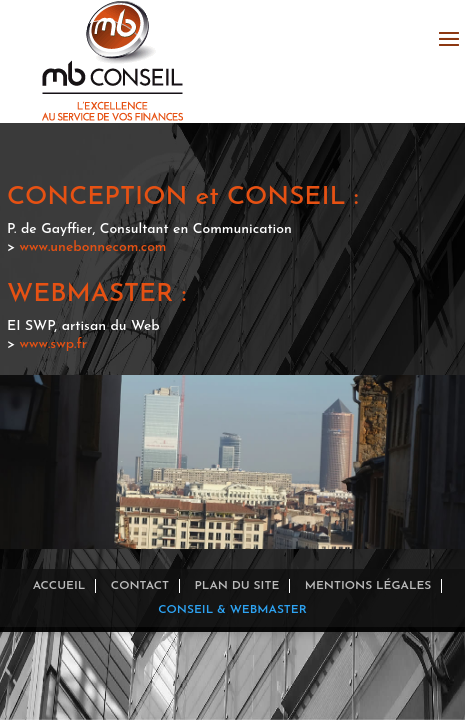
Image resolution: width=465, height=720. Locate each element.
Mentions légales (368, 586)
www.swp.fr (54, 344)
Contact (140, 586)
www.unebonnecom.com (93, 247)
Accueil (59, 586)
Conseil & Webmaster (232, 610)
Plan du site (236, 586)
